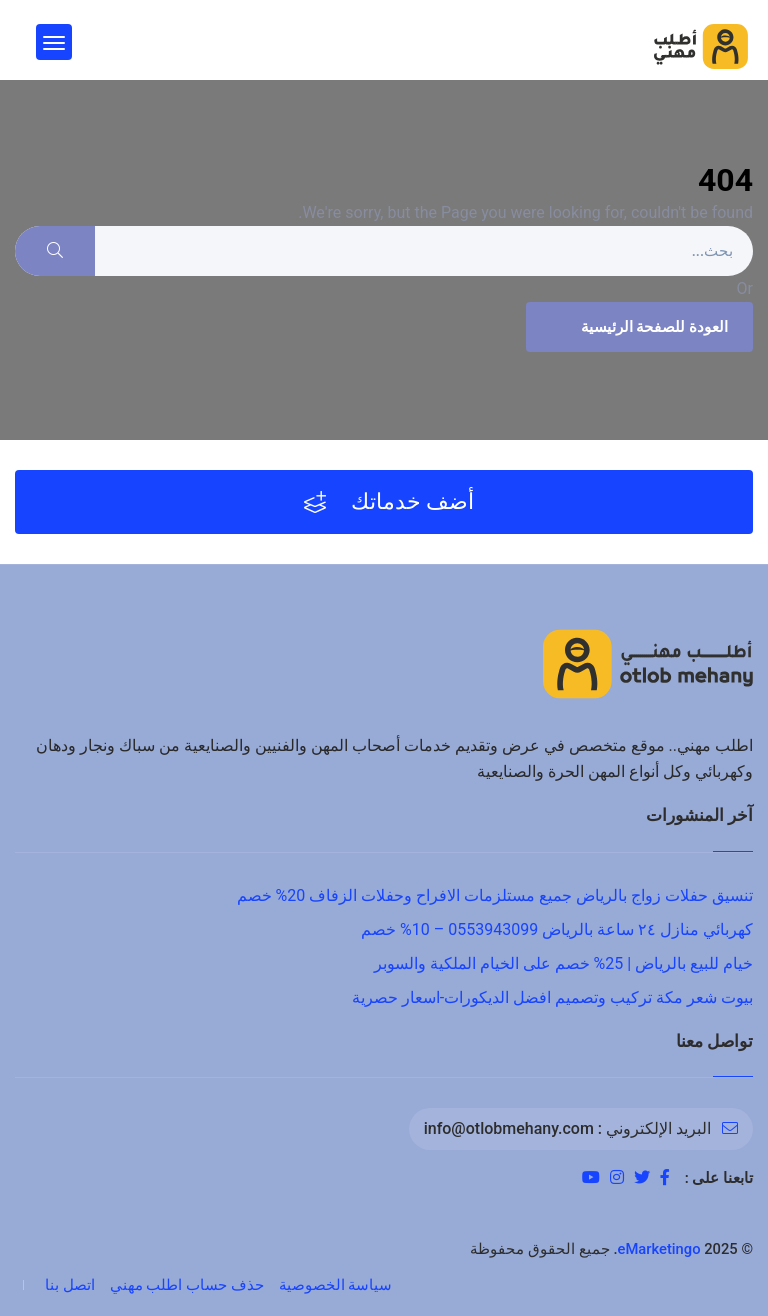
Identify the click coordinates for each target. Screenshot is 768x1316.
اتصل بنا (70, 1285)
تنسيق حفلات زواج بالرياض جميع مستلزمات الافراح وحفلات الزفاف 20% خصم (495, 895)
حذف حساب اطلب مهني (187, 1285)
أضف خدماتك (389, 502)
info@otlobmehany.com (509, 1128)
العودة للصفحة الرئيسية (637, 327)
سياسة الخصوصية (336, 1285)
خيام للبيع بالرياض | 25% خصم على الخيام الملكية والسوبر (563, 963)
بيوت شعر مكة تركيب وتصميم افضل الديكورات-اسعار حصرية (552, 997)
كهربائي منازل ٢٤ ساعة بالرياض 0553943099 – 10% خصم (557, 929)
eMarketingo (659, 1249)
